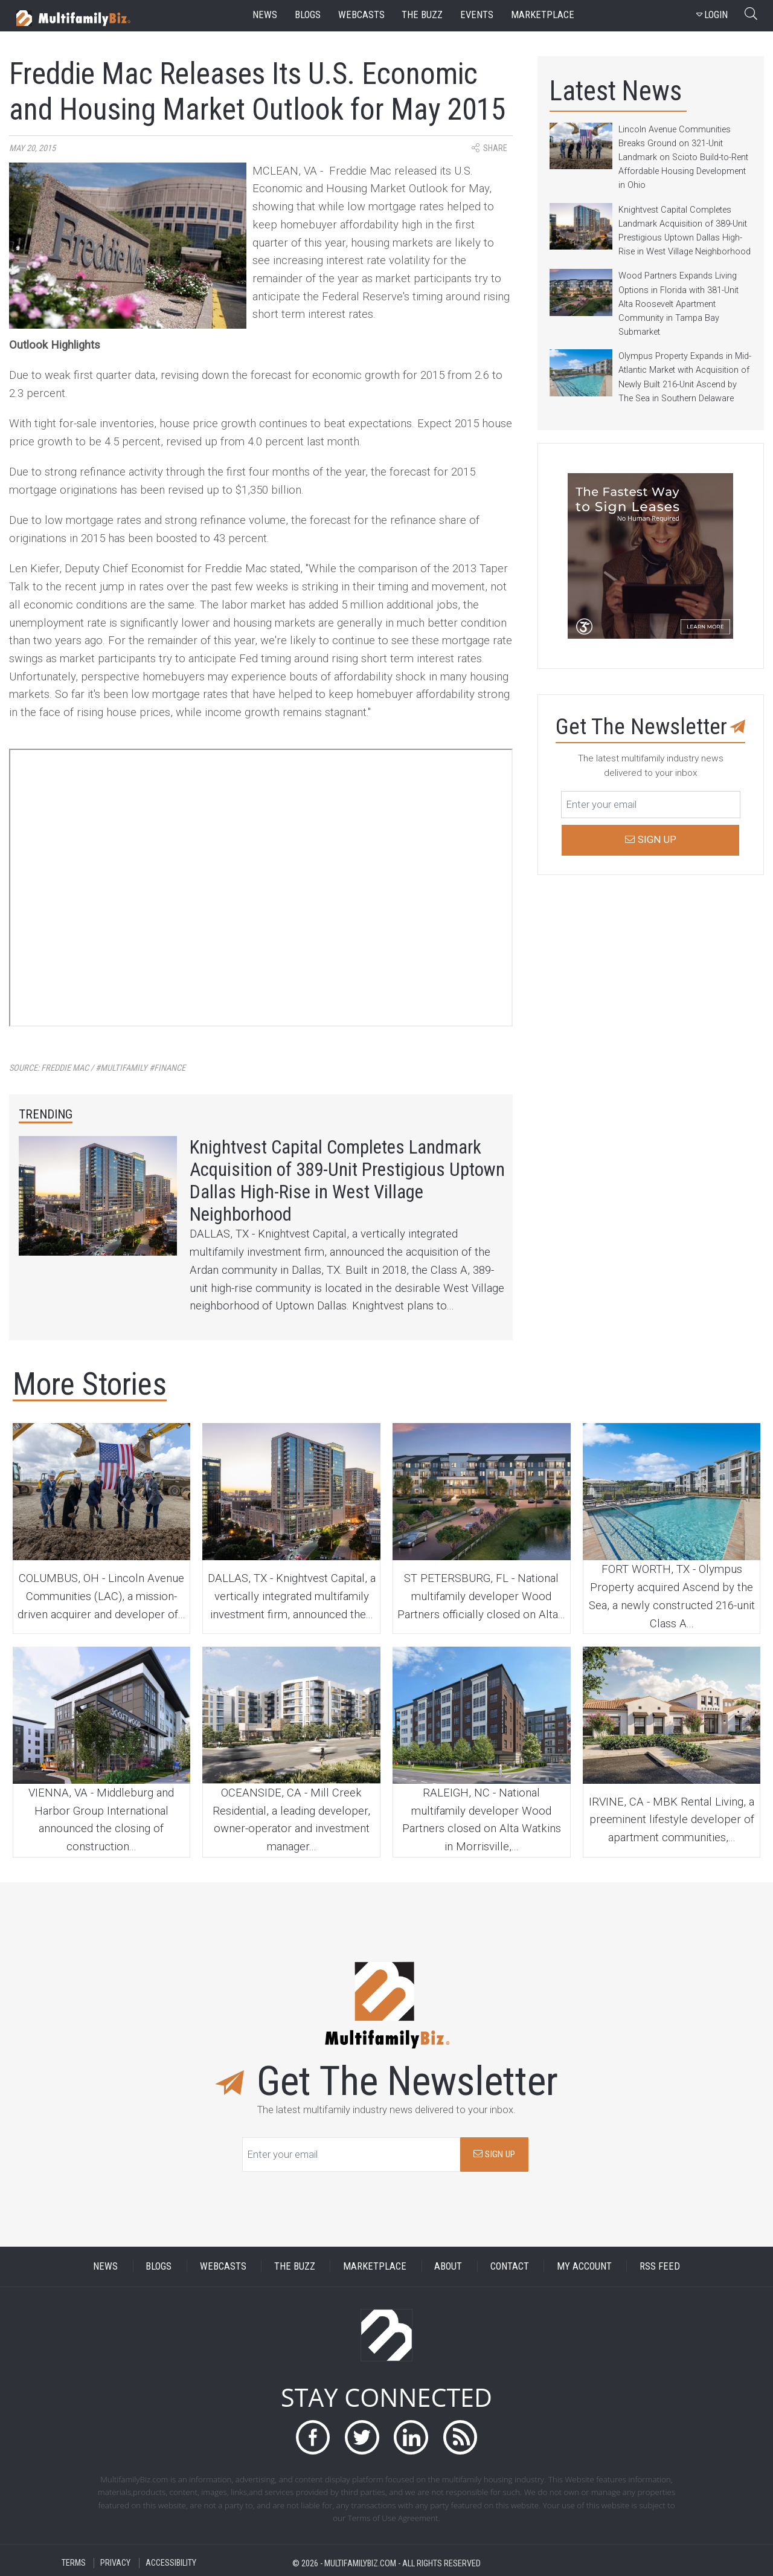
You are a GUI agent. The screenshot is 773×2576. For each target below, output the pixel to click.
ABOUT (448, 2266)
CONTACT (509, 2266)
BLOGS (159, 2266)
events (476, 15)
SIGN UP (494, 2154)
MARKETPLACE (374, 2266)
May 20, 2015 (32, 148)
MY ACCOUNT (584, 2266)
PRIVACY (115, 2563)
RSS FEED (660, 2266)
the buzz (422, 15)
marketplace (542, 15)
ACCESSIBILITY (171, 2563)
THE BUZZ (294, 2266)
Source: (97, 1068)
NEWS (105, 2266)
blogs (308, 15)
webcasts (361, 15)
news (264, 15)
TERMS (74, 2563)
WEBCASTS (223, 2266)
